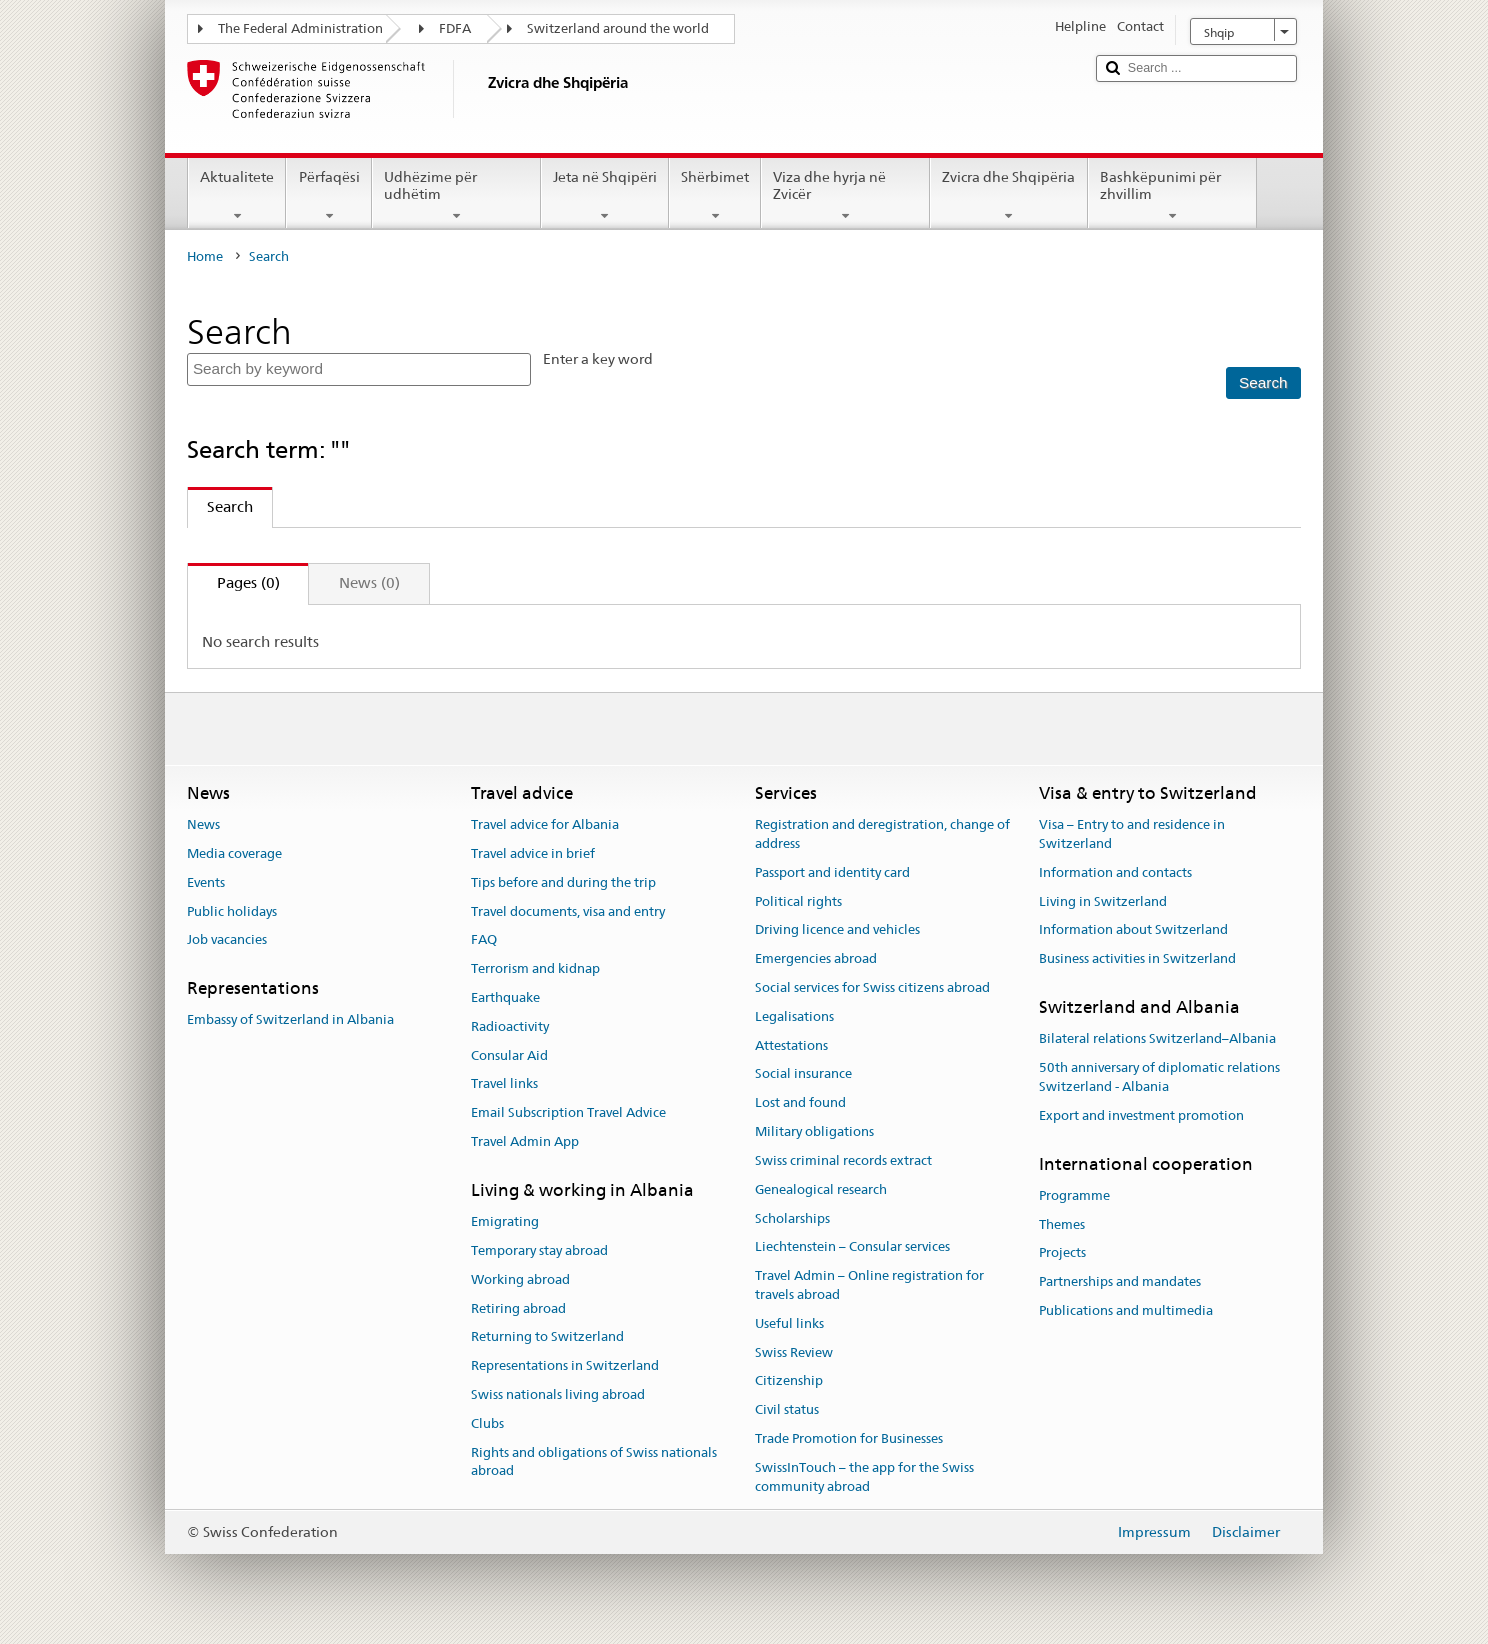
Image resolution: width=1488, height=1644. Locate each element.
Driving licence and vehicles (837, 930)
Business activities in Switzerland (1137, 958)
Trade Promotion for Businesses (849, 1438)
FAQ (484, 940)
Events (206, 882)
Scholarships (792, 1218)
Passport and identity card (832, 872)
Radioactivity (510, 1026)
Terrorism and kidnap (535, 968)
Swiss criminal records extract (843, 1160)
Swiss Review (794, 1352)
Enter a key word (598, 359)
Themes (1062, 1224)
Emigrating (505, 1221)
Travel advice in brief (533, 853)
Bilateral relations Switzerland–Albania (1157, 1039)
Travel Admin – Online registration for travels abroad (869, 1285)
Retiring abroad (518, 1308)
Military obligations (814, 1131)
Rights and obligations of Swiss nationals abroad (594, 1462)
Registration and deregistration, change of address (882, 834)
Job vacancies (227, 940)
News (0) (369, 582)
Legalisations (794, 1016)
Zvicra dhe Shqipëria (1008, 196)
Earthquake (505, 997)
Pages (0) (234, 582)
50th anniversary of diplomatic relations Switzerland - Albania (1159, 1077)
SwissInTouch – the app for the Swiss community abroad (864, 1477)
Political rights (798, 901)
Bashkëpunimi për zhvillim (1172, 196)
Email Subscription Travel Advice (568, 1113)
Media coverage (234, 853)
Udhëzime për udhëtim (456, 196)
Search (220, 506)
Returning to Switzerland (547, 1337)
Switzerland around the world (618, 28)
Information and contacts (1115, 872)
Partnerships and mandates (1120, 1281)
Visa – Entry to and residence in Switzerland (1132, 834)
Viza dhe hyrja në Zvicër (845, 196)
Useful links (789, 1323)
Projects (1062, 1253)
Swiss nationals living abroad (558, 1394)
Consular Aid (509, 1055)
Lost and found (800, 1103)
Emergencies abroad (816, 958)
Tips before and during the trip (563, 882)
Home (205, 256)
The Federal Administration (300, 28)
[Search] (1263, 383)
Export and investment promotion (1141, 1115)
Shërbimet (715, 196)
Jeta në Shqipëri (605, 196)
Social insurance (803, 1074)
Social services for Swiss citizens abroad (872, 987)
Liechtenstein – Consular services (852, 1247)
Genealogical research (821, 1189)
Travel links (504, 1084)
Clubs (487, 1423)
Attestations (791, 1045)
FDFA (455, 28)
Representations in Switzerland (565, 1365)
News (203, 824)
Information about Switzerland (1133, 930)
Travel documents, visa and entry (568, 911)
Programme (1074, 1195)
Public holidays (232, 911)
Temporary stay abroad (539, 1250)
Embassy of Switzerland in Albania (290, 1020)
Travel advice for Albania (545, 824)
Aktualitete (237, 196)
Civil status (787, 1409)
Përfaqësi (328, 196)
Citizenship (789, 1381)
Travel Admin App (525, 1141)
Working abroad (520, 1279)
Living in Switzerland (1103, 901)
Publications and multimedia (1126, 1310)
